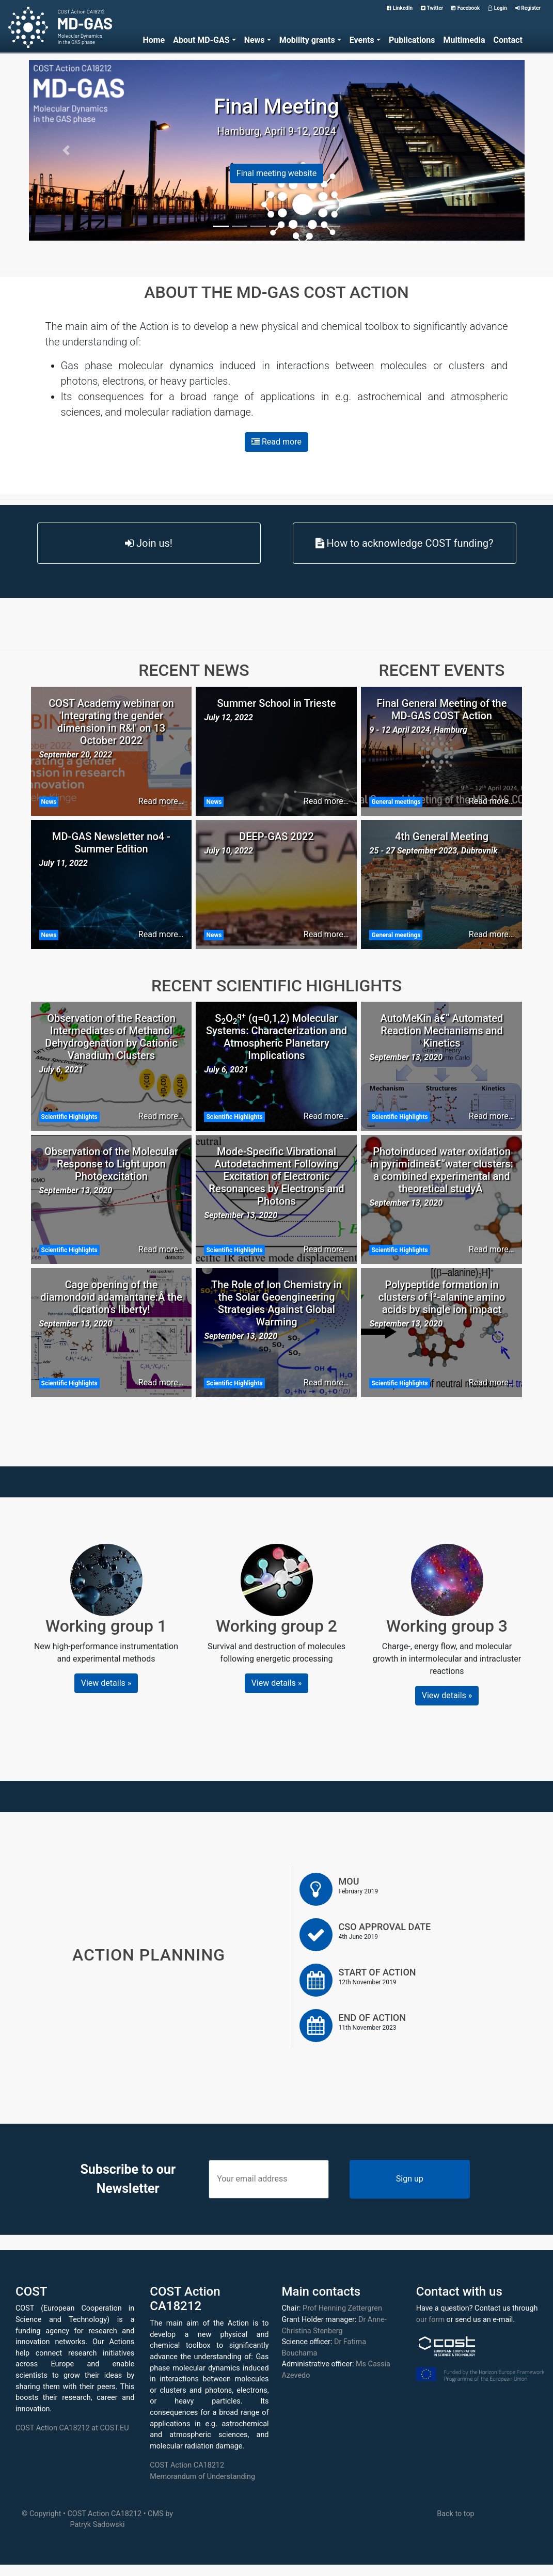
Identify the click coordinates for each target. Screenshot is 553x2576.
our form (430, 2319)
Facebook (465, 8)
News (49, 801)
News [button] (254, 40)
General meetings (395, 801)
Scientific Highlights (69, 1116)
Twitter (432, 8)
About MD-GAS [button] (201, 40)
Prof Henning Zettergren (342, 2308)
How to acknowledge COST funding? (404, 543)
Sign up (409, 2179)
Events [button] (362, 40)
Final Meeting (276, 106)
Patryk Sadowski (97, 2524)
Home (154, 40)
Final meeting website (276, 173)
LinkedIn (400, 8)
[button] (66, 150)
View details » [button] (106, 1683)
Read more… (161, 801)
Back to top (455, 2513)
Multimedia (464, 40)
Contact (508, 40)
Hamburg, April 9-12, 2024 (276, 131)
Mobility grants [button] (307, 40)
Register (528, 8)
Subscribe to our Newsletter (128, 2179)
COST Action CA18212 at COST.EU (72, 2428)
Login (497, 8)
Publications (412, 40)
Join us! (148, 543)
